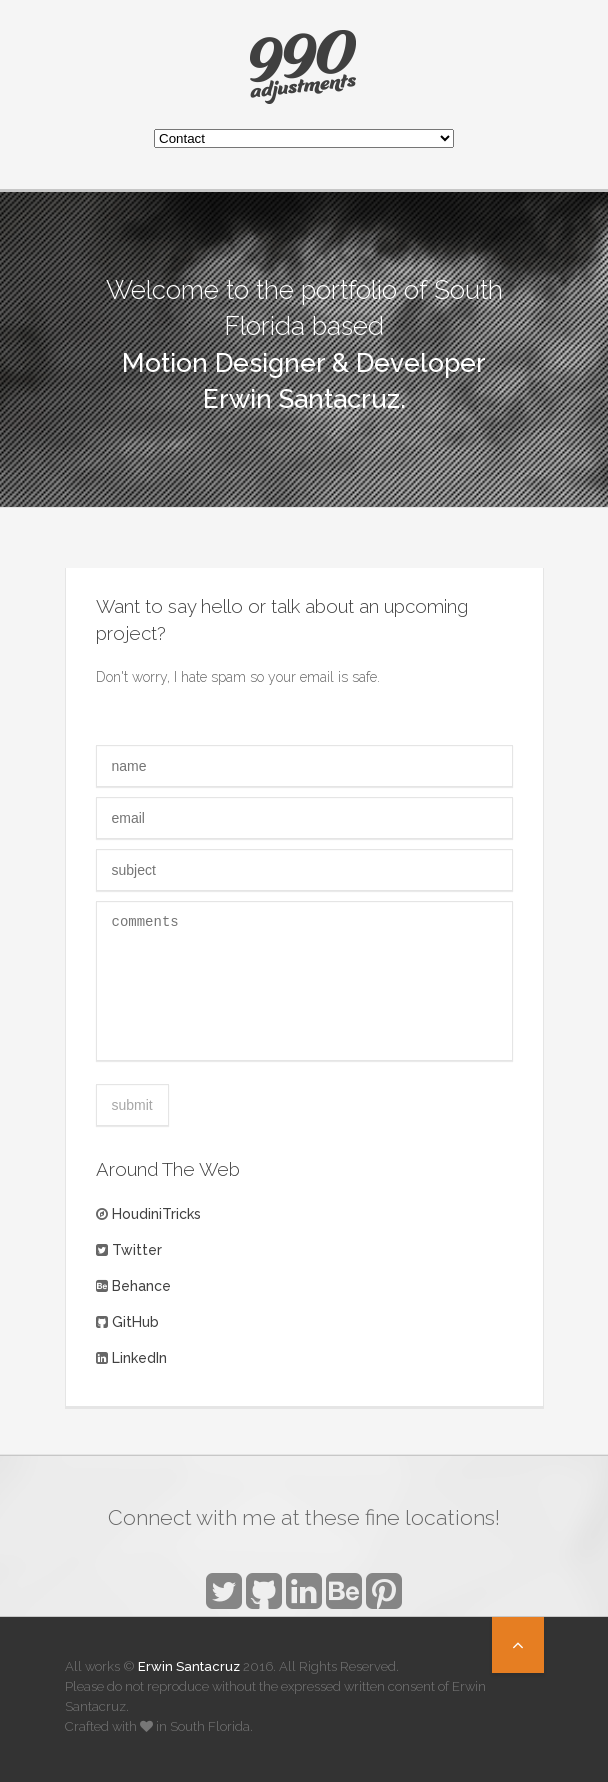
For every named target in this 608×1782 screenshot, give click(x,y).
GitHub (135, 1322)
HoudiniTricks (156, 1214)
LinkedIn (139, 1358)
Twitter (137, 1250)
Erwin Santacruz (189, 1666)
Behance (141, 1286)
